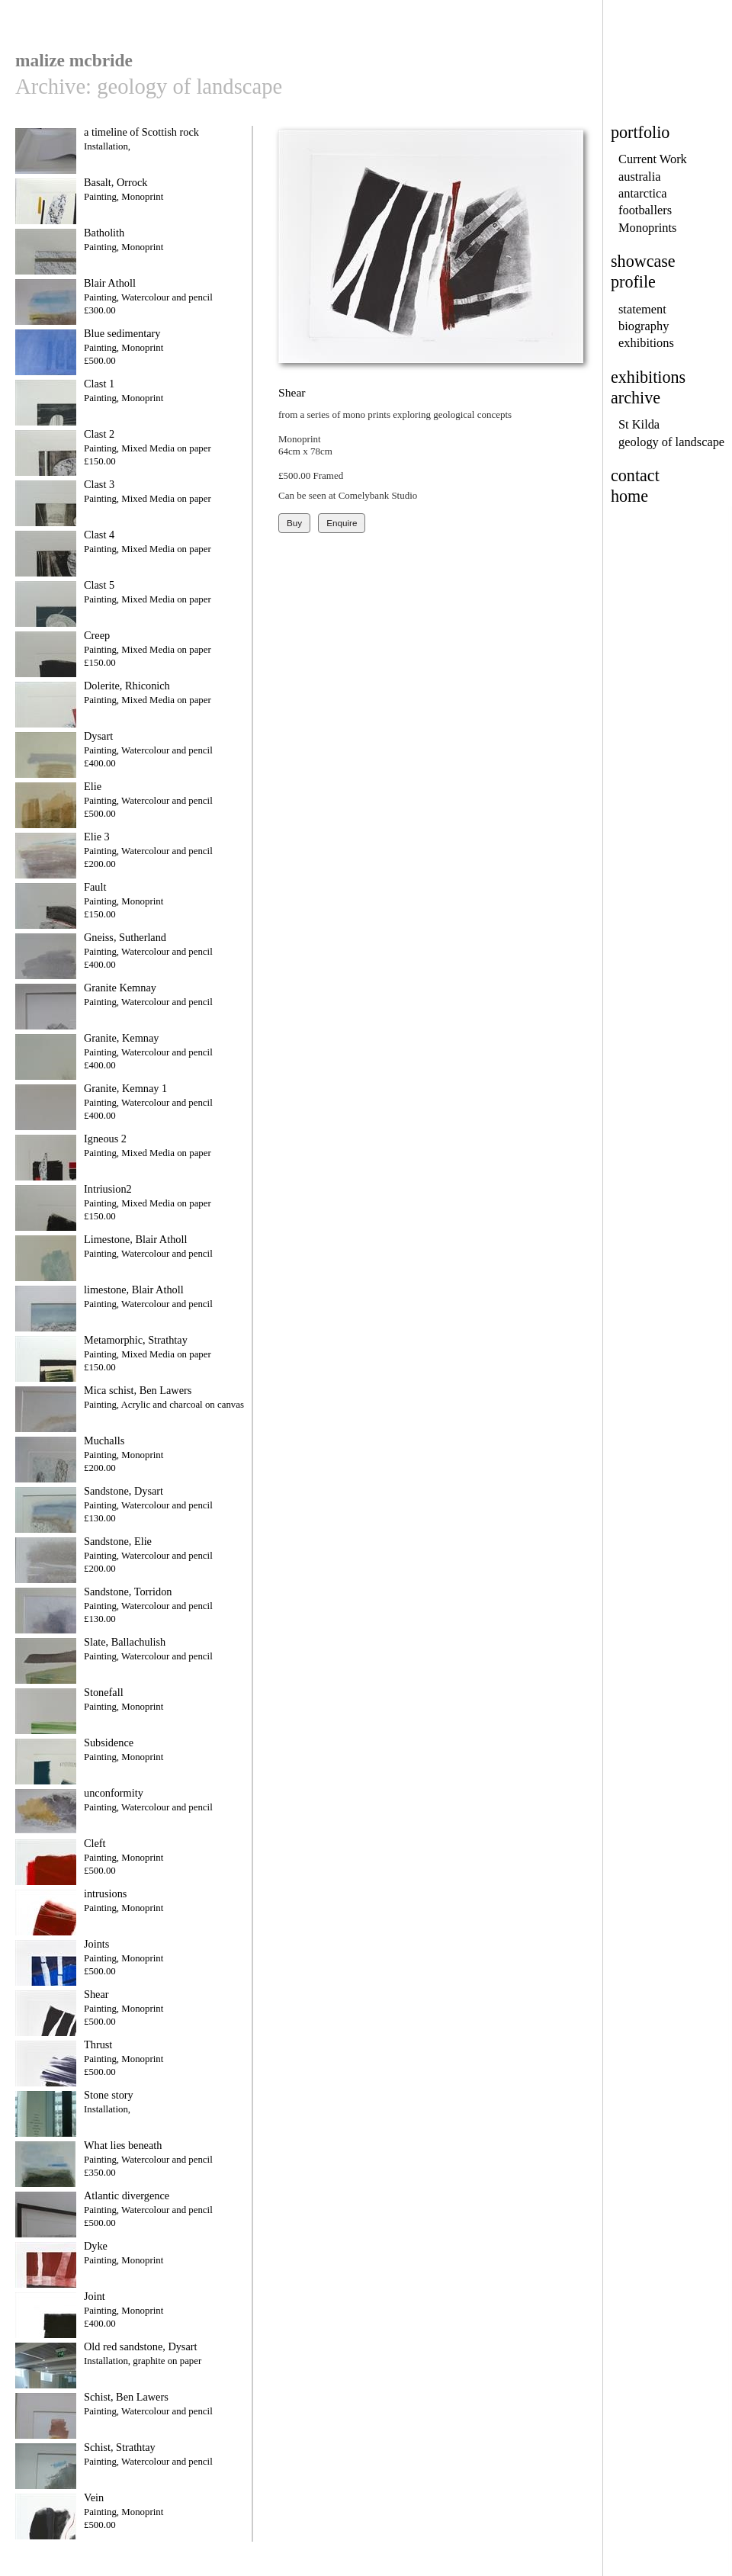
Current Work (652, 159)
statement (642, 309)
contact (635, 475)
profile (633, 281)
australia (639, 176)
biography (643, 326)
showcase (643, 261)
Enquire (341, 523)
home (629, 496)
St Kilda (639, 424)
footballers (645, 210)
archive (635, 397)
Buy (294, 523)
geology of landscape (671, 442)
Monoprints (647, 227)
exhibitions (646, 343)
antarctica (642, 193)
